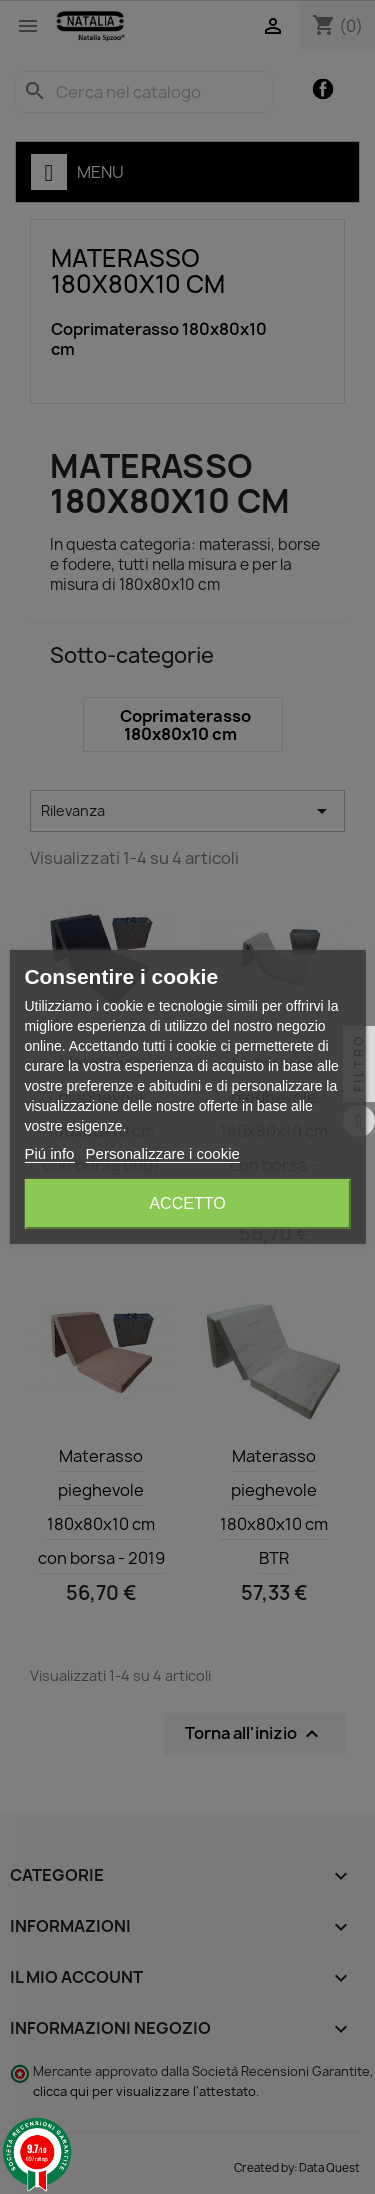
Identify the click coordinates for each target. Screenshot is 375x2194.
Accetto (187, 1203)
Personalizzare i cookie (163, 1153)
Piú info (49, 1153)
